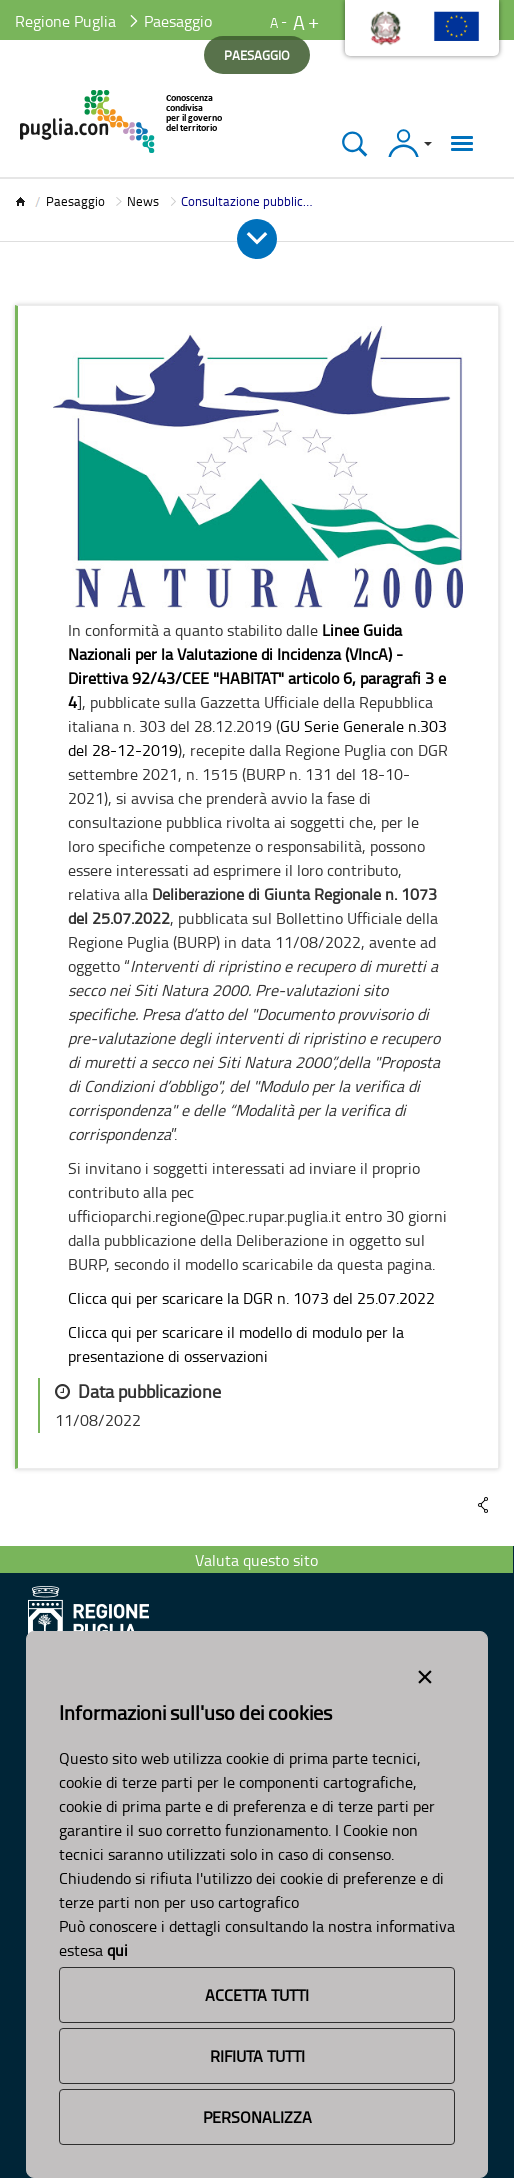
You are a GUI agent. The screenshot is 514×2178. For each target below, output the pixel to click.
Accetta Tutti (257, 1995)
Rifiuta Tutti (257, 2056)
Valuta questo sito (256, 1560)
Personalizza (257, 2117)
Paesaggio (75, 201)
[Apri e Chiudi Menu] (257, 239)
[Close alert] (425, 1673)
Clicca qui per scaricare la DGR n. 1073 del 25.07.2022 (251, 1298)
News (143, 201)
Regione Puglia (65, 21)
